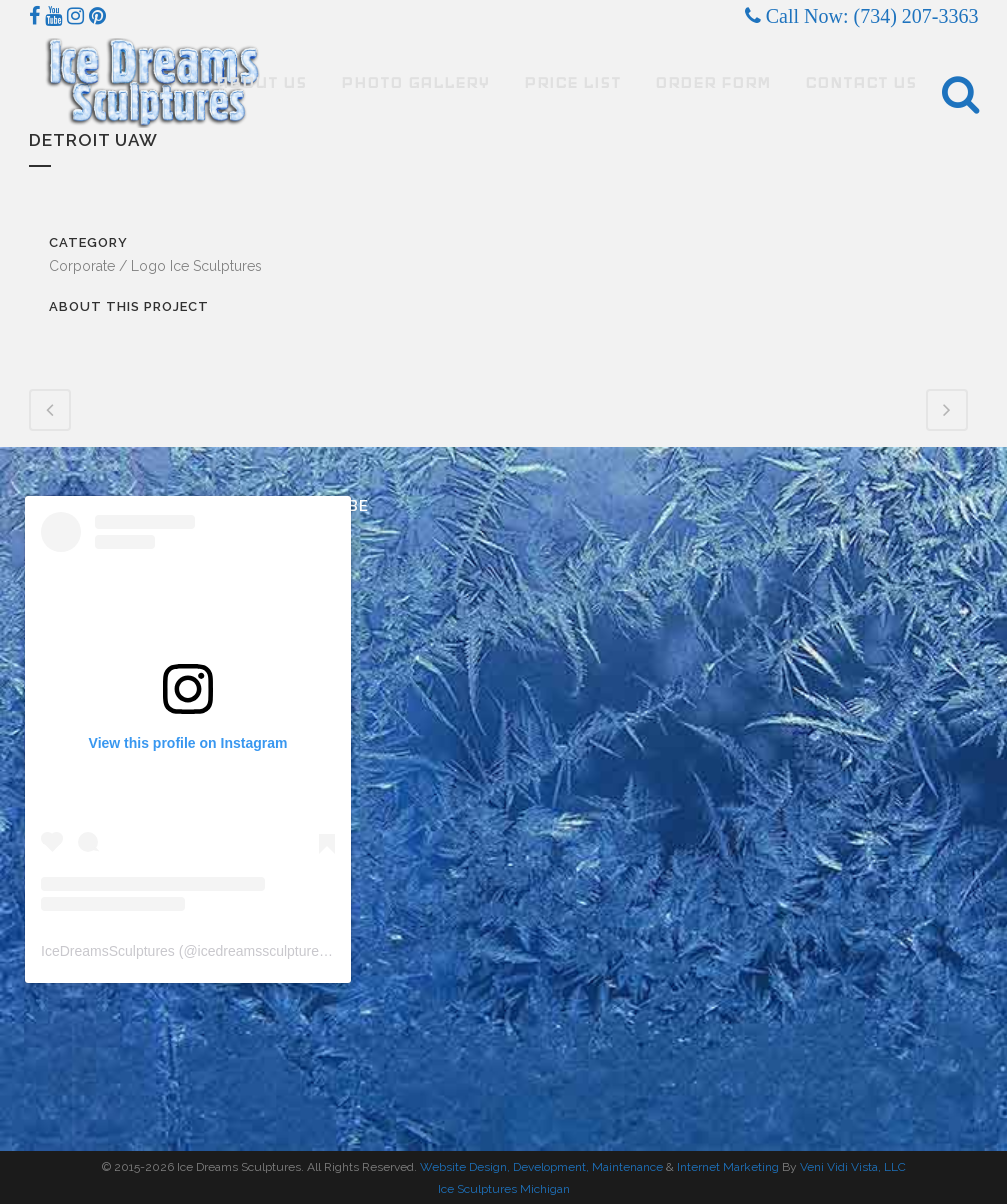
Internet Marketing (726, 1167)
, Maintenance (624, 1167)
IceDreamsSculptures (108, 951)
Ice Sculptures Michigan (504, 1189)
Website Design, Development (503, 1167)
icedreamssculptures (262, 951)
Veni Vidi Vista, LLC (853, 1167)
